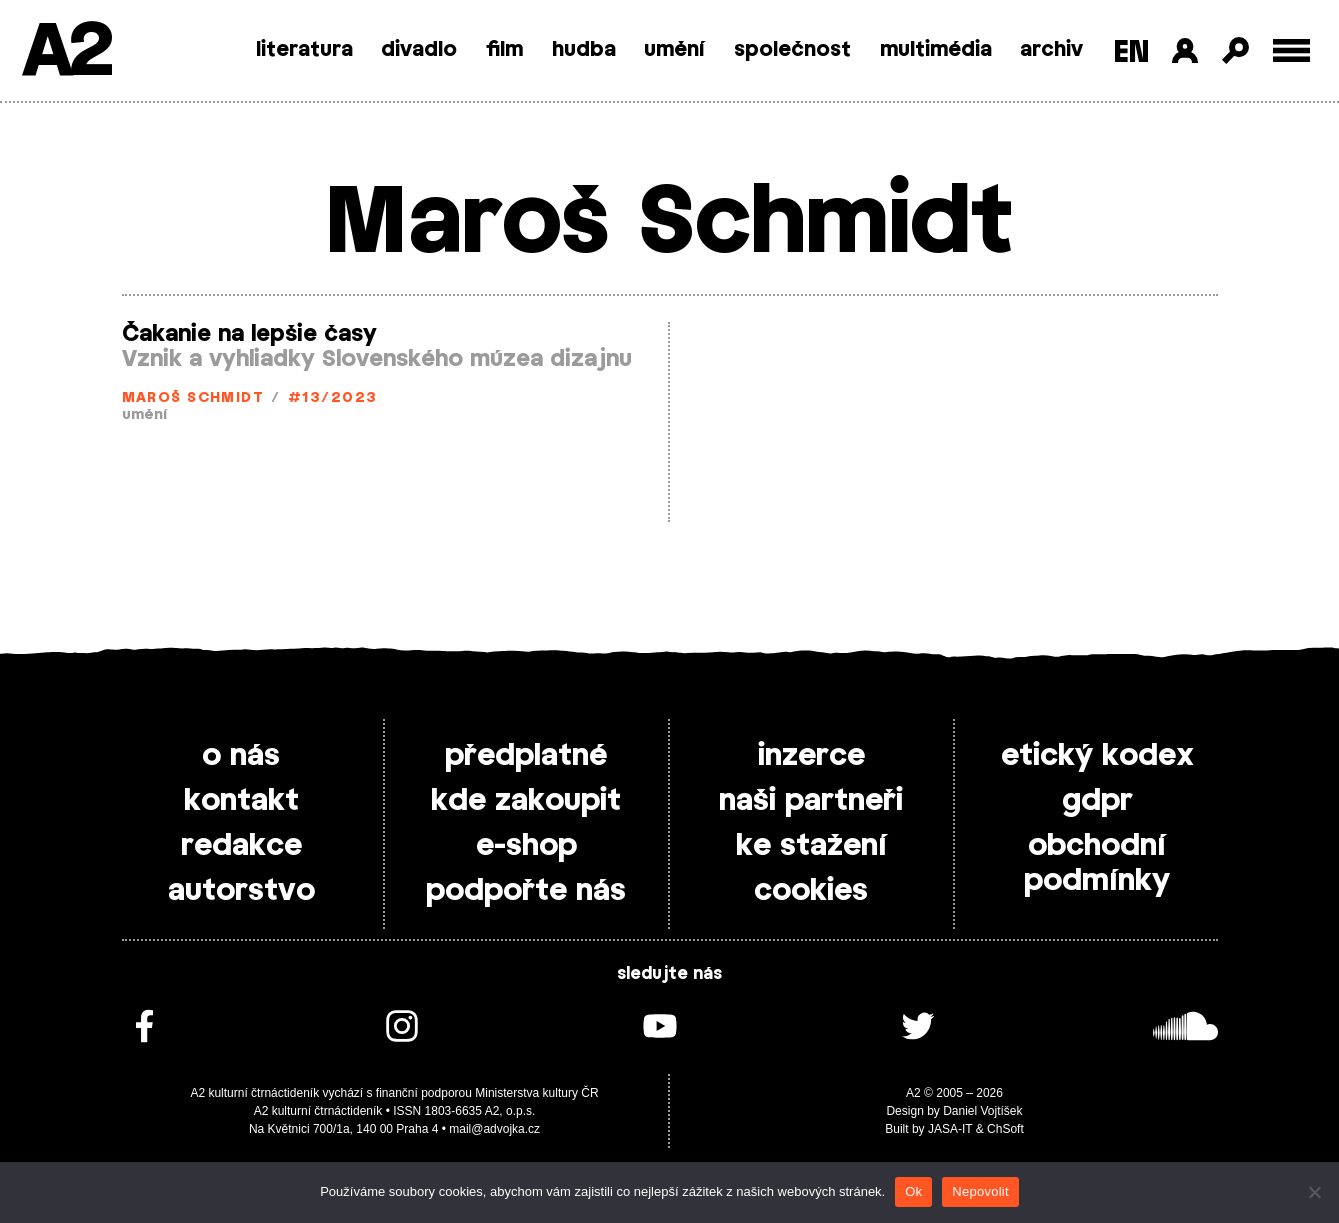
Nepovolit (980, 1191)
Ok (913, 1191)
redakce (241, 846)
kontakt (241, 801)
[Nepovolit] (1314, 1192)
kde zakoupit (526, 801)
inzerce (811, 756)
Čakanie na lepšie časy (249, 334)
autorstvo (241, 891)
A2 (65, 52)
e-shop (526, 846)
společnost (792, 50)
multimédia (936, 50)
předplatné (526, 756)
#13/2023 (333, 398)
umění (674, 50)
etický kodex (1097, 756)
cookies (811, 891)
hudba (584, 50)
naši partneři (811, 801)
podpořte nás (526, 891)
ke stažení (811, 846)
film (504, 50)
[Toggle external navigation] (1291, 50)
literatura (304, 50)
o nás (241, 756)
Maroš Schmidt (193, 398)
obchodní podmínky (1097, 863)
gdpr (1097, 801)
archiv (1051, 50)
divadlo (419, 50)
